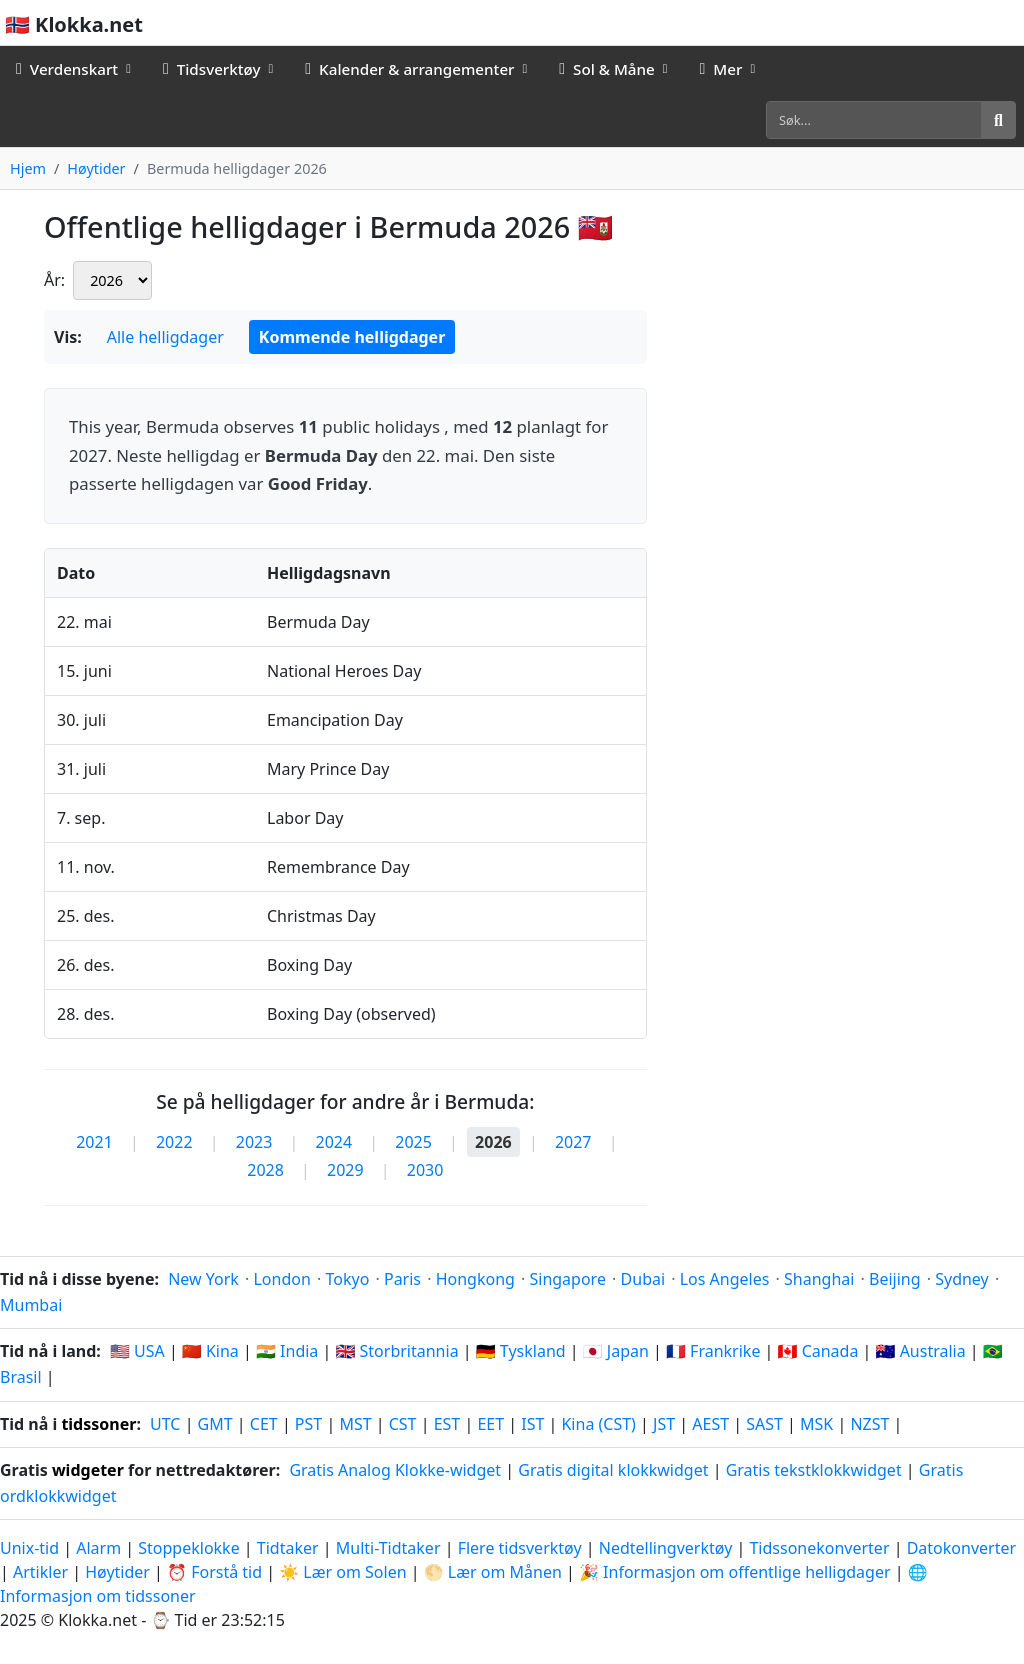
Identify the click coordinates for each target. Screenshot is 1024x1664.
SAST (764, 1424)
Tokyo (347, 1279)
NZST (869, 1424)
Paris (402, 1279)
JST (664, 1424)
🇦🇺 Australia (921, 1351)
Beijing (895, 1279)
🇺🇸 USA (137, 1351)
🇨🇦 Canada (818, 1351)
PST (308, 1424)
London (281, 1279)
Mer (720, 69)
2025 (413, 1142)
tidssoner (98, 1424)
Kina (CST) (598, 1424)
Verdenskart (67, 69)
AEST (710, 1424)
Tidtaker (288, 1548)
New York (203, 1279)
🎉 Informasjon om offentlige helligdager (735, 1572)
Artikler (40, 1572)
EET (490, 1424)
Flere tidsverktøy (522, 1548)
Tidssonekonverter (821, 1548)
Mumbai (31, 1305)
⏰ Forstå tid (214, 1572)
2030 (425, 1170)
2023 (254, 1142)
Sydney (962, 1279)
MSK (816, 1424)
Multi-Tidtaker (388, 1548)
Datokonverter (961, 1548)
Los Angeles (725, 1279)
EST (447, 1424)
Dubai (643, 1279)
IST (532, 1424)
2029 (345, 1170)
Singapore (567, 1279)
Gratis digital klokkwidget (613, 1470)
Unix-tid (29, 1548)
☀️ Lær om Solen (342, 1572)
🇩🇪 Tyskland (521, 1351)
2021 (94, 1142)
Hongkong (475, 1279)
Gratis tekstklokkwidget (814, 1470)
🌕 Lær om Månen (493, 1572)
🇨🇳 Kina (210, 1351)
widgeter (88, 1470)
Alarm (98, 1548)
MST (355, 1424)
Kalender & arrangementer (409, 69)
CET (264, 1424)
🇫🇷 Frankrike (713, 1351)
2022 (174, 1142)
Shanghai (819, 1279)
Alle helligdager (165, 337)
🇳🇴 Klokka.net (74, 24)
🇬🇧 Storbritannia (396, 1351)
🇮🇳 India (287, 1351)
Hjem (28, 168)
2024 (334, 1142)
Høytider (96, 168)
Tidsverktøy (212, 69)
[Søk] (874, 120)
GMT (215, 1424)
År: (54, 280)
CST (403, 1424)
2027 (573, 1142)
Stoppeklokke (188, 1548)
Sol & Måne (607, 69)
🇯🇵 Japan (616, 1351)
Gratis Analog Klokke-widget (395, 1470)
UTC (165, 1424)
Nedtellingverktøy (668, 1548)
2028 (265, 1170)
